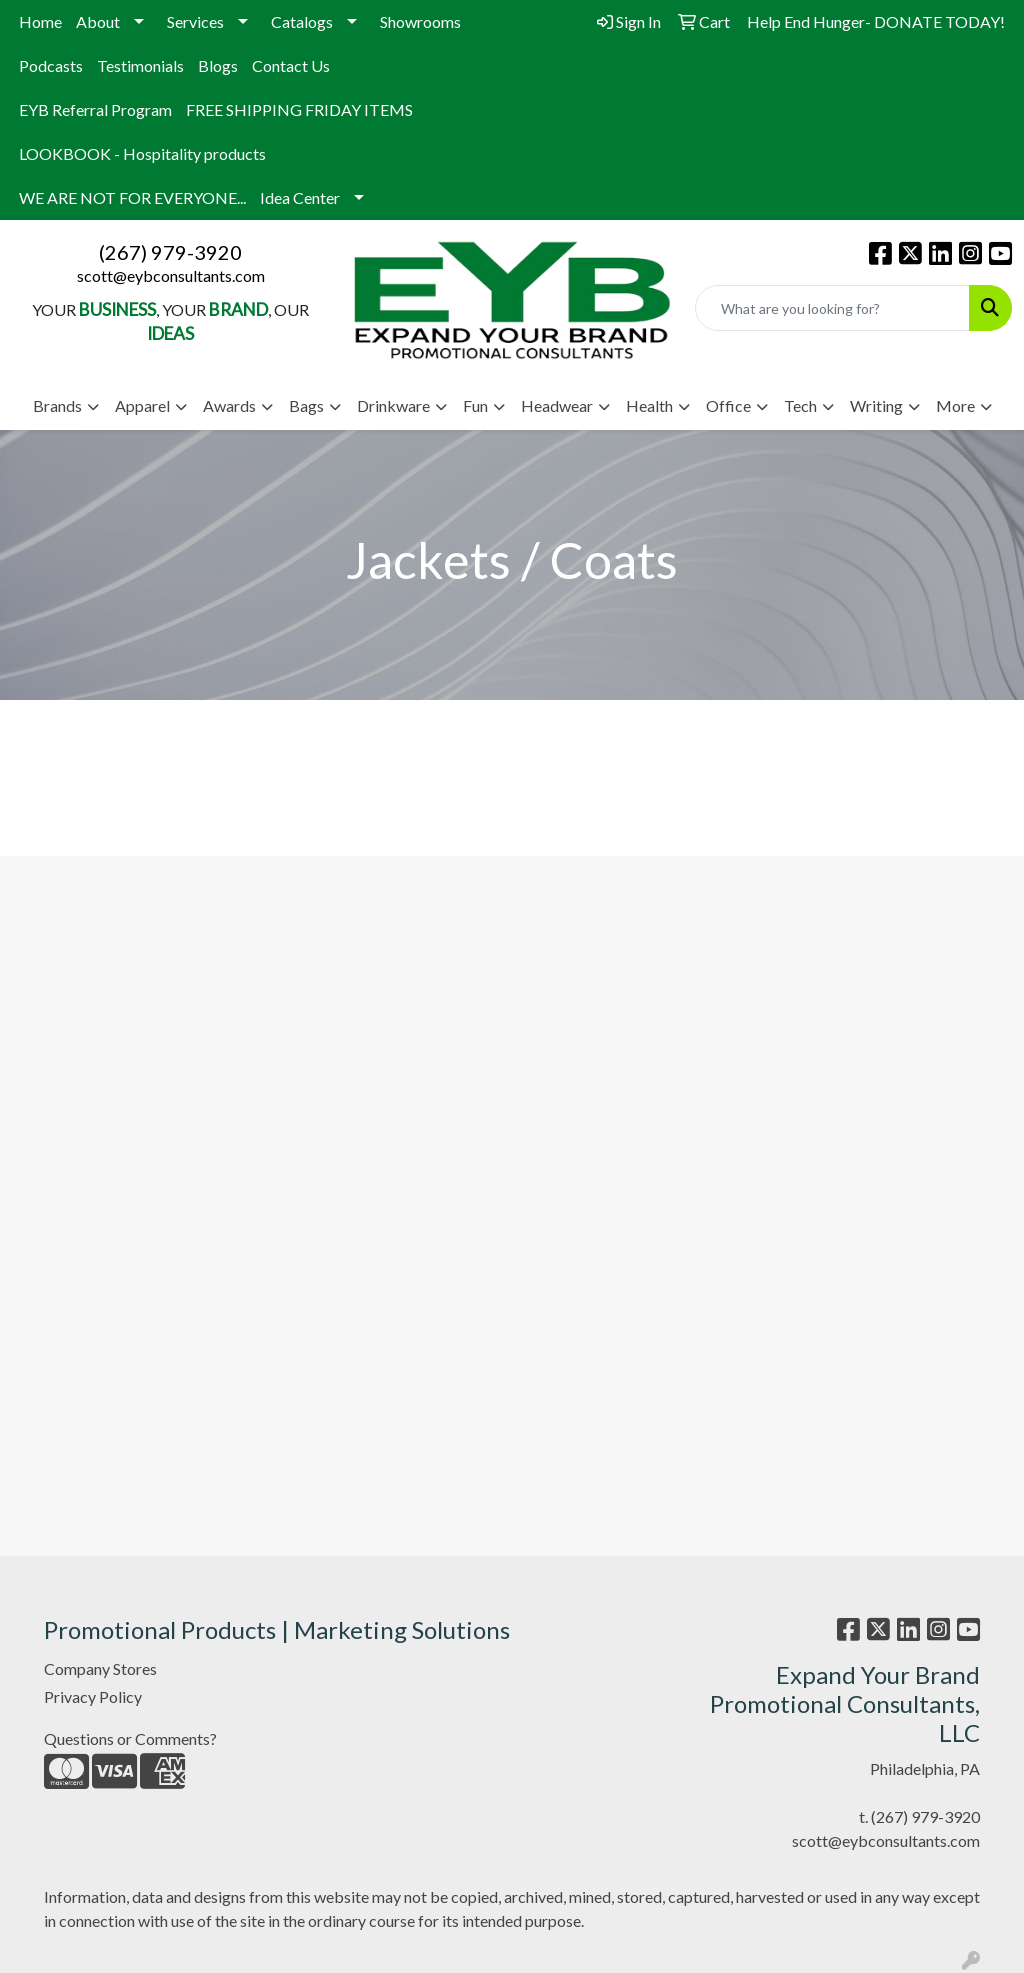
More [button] (955, 405)
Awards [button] (229, 405)
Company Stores (100, 1668)
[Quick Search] (832, 308)
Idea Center (300, 197)
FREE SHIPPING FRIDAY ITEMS (299, 109)
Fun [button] (475, 405)
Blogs (218, 65)
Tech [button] (800, 405)
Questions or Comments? (130, 1738)
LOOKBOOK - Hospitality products (142, 153)
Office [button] (728, 405)
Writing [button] (876, 405)
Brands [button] (57, 405)
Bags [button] (306, 405)
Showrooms (420, 21)
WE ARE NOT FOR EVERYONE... (132, 197)
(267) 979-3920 (170, 252)
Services (195, 21)
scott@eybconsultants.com (171, 275)
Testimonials (140, 65)
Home (40, 21)
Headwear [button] (557, 405)
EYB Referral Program (95, 109)
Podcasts (51, 65)
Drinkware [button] (393, 405)
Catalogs (302, 21)
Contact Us (291, 65)
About (98, 21)
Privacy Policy (93, 1696)
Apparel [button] (142, 405)
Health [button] (649, 405)
